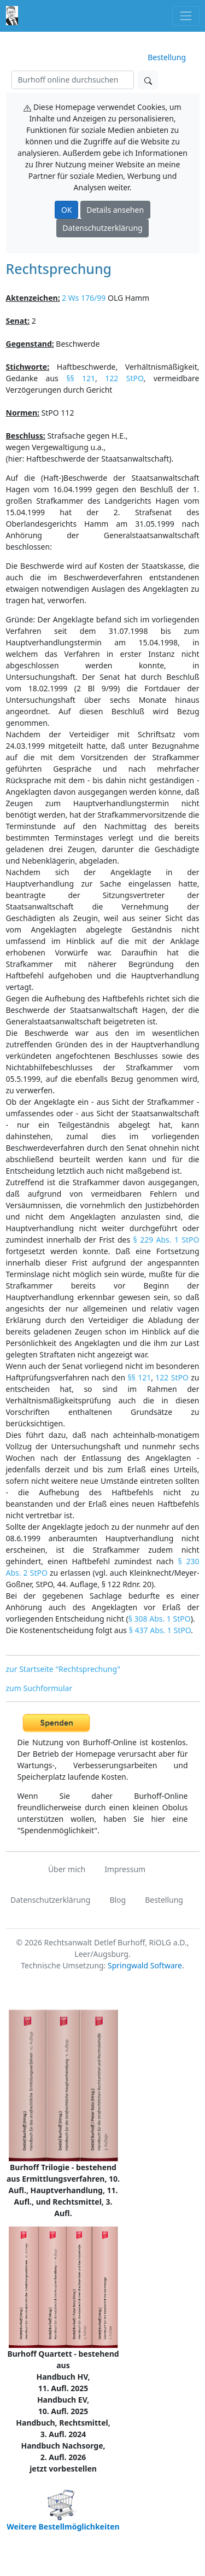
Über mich (66, 1869)
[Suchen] (72, 80)
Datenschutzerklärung (102, 228)
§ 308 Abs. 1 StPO (159, 1618)
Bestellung (167, 57)
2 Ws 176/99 (84, 298)
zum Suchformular (39, 1688)
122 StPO (124, 378)
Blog (117, 1900)
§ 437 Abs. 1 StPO (160, 1630)
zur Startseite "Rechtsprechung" (63, 1669)
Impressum (124, 1869)
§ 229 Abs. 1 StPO (166, 1239)
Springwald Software (145, 1965)
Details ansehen (115, 210)
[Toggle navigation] (185, 15)
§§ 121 (80, 378)
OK (66, 210)
